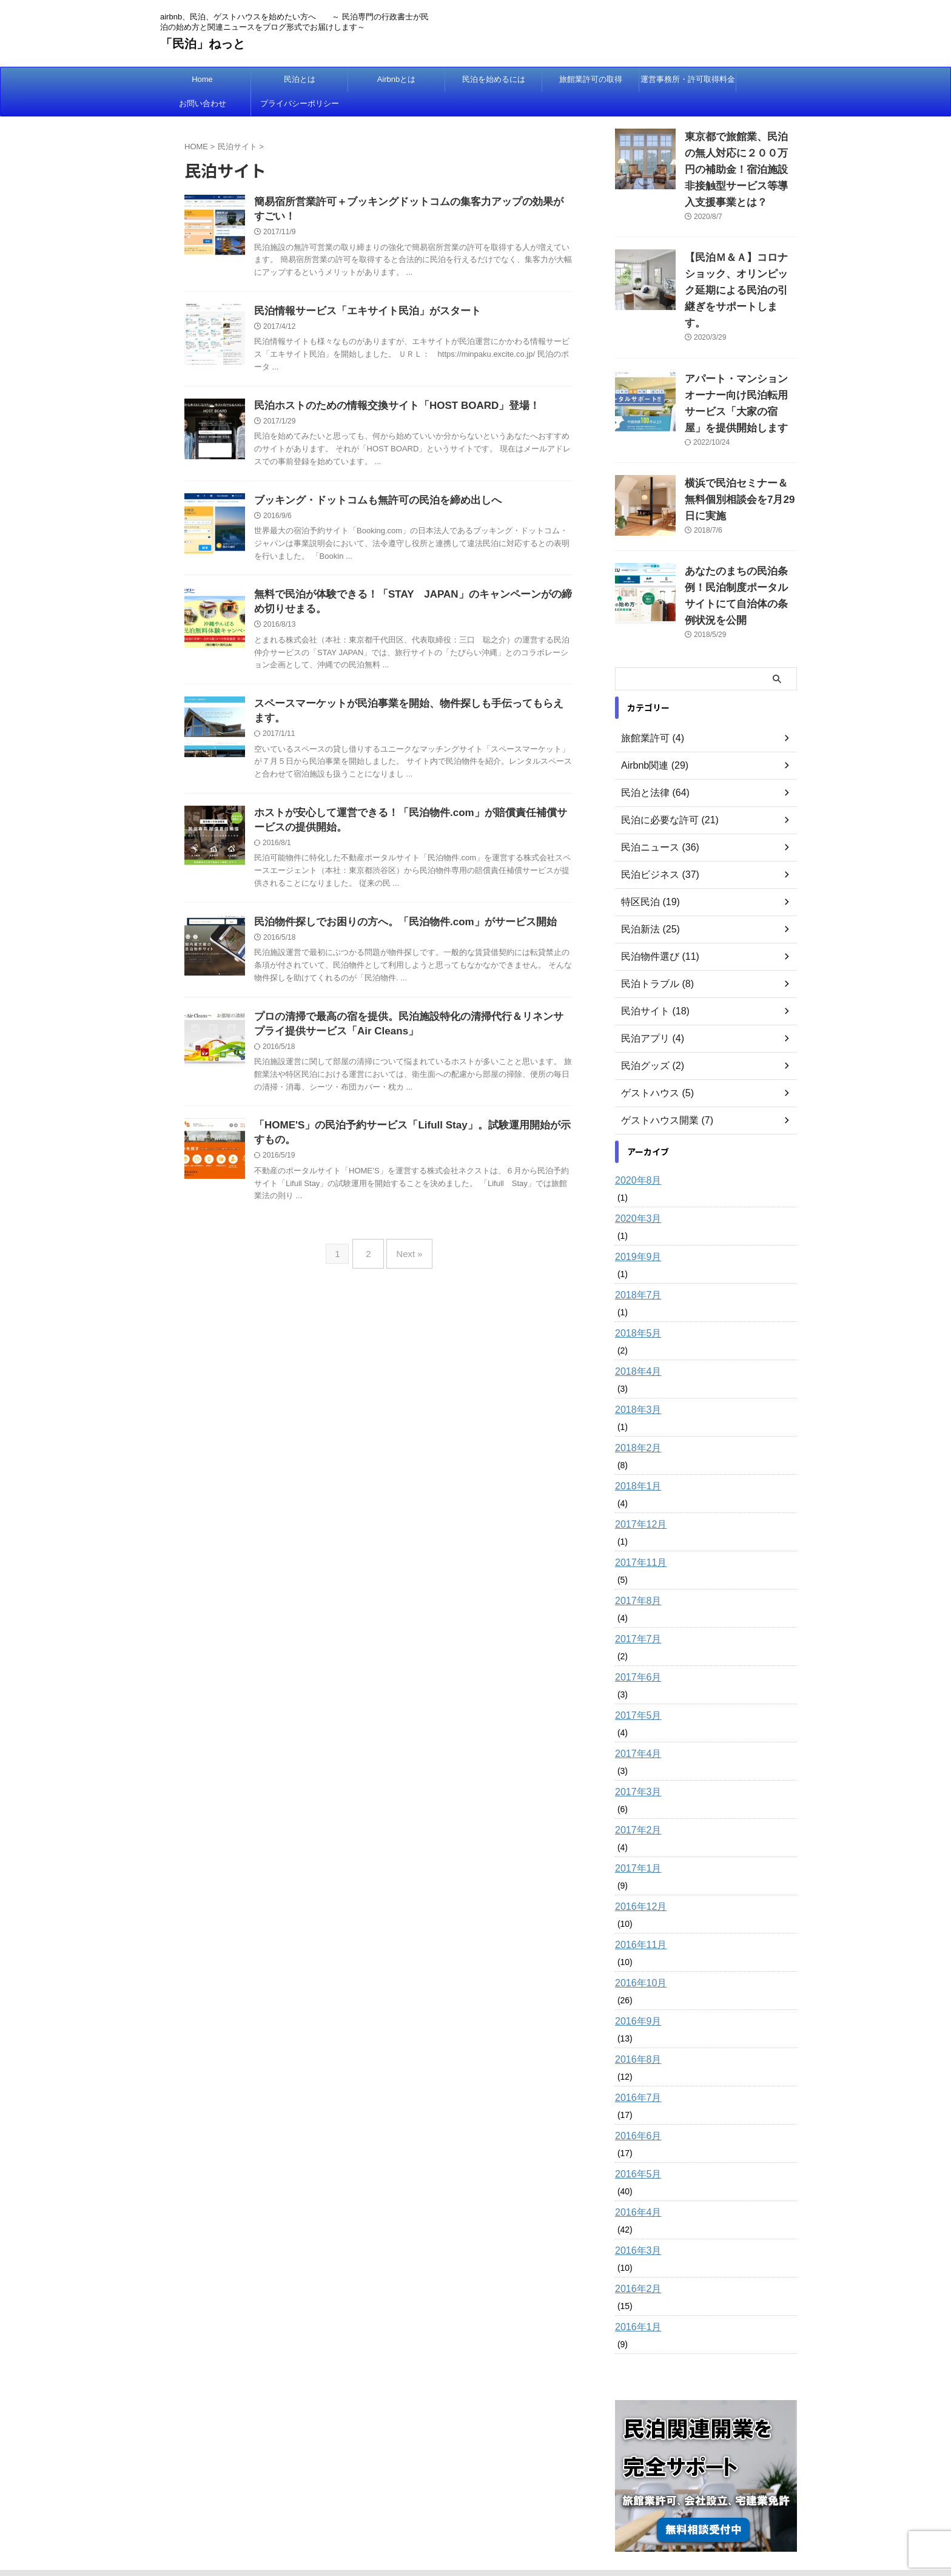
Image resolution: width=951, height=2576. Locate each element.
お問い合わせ (202, 103)
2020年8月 (635, 1112)
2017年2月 (635, 1762)
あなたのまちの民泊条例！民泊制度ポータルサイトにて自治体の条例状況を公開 (740, 536)
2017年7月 (635, 1571)
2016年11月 (637, 1876)
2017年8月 (635, 1532)
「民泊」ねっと (202, 43)
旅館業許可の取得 (590, 79)
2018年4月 (635, 1303)
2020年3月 (635, 1150)
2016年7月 (635, 2029)
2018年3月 (635, 1341)
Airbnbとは (396, 79)
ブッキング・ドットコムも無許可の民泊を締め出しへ (370, 506)
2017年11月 (637, 1494)
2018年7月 (635, 1227)
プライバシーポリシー (299, 103)
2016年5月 (635, 2106)
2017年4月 (635, 1685)
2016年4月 (635, 2144)
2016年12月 (637, 1838)
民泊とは (299, 79)
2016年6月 (635, 2067)
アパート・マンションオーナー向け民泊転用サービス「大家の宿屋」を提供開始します (740, 363)
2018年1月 (635, 1418)
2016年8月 (635, 1991)
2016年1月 (635, 2259)
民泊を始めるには (493, 79)
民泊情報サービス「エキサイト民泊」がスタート (361, 314)
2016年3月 (635, 2182)
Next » (406, 1268)
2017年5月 (635, 1647)
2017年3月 (635, 1723)
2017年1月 (635, 1800)
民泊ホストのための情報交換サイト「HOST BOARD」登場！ (388, 410)
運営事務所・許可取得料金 (687, 79)
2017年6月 (635, 1609)
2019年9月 (635, 1188)
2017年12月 (637, 1456)
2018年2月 (635, 1379)
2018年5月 (635, 1265)
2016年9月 (635, 1953)
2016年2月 (635, 2220)
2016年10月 (637, 1915)
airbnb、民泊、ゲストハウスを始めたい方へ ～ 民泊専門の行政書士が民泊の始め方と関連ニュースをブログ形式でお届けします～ (475, 2519)
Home (202, 79)
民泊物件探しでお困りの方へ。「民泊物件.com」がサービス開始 (396, 936)
